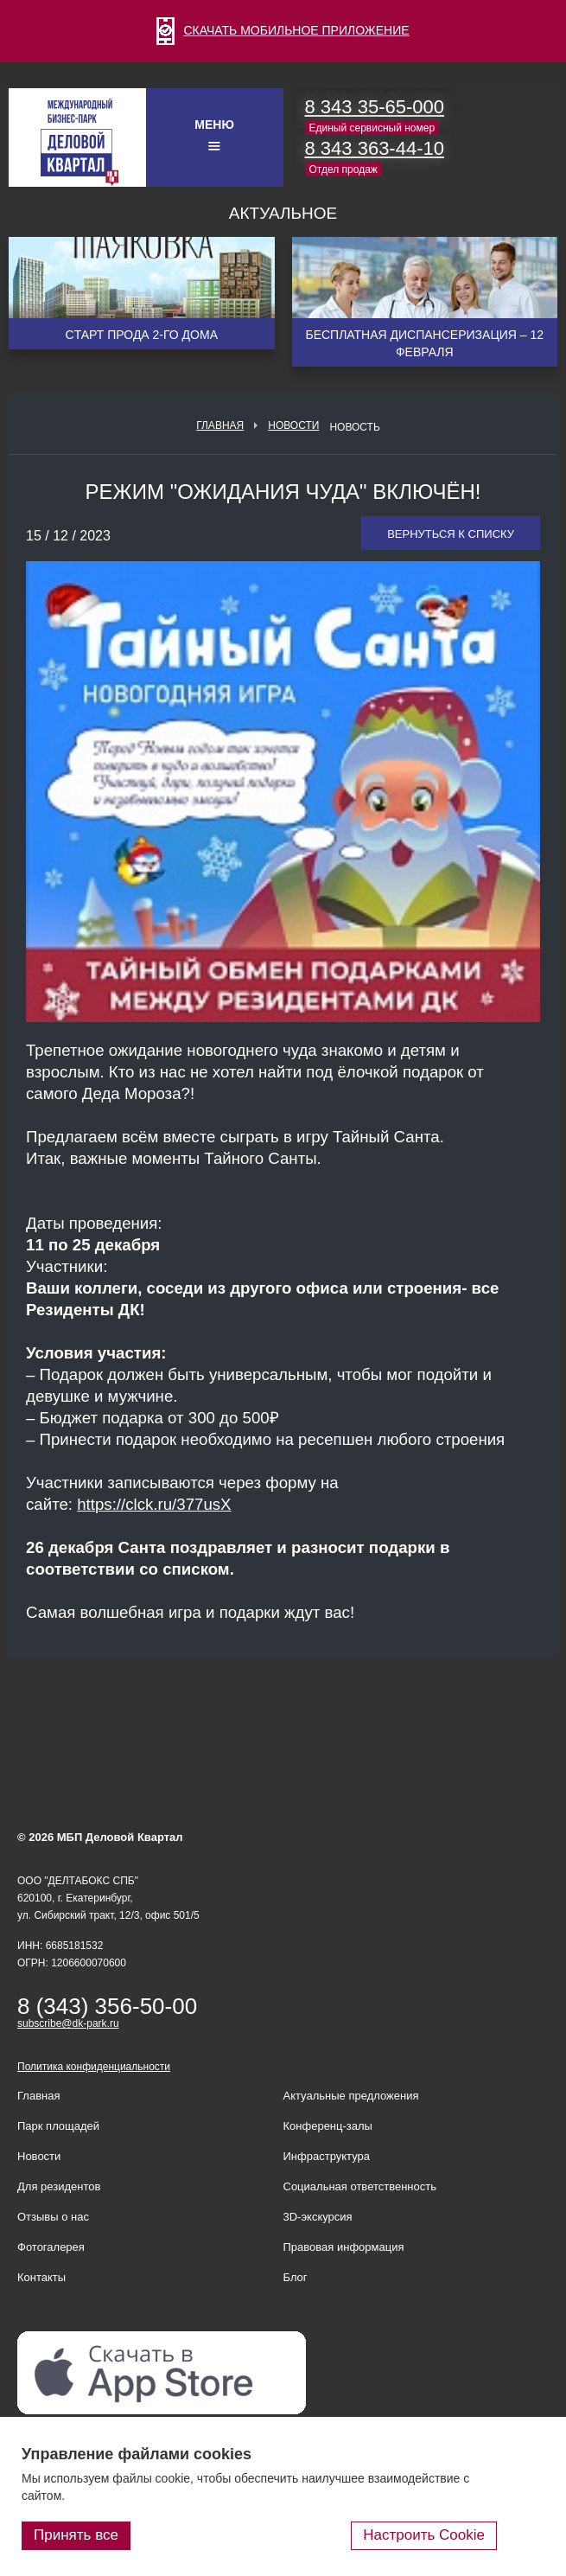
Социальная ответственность (360, 2186)
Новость (354, 427)
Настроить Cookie (424, 2535)
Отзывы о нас (53, 2216)
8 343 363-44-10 (374, 148)
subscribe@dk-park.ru (68, 2023)
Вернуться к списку (450, 533)
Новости (293, 425)
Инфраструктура (326, 2156)
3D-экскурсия (318, 2216)
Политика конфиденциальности (93, 2067)
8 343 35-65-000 (374, 107)
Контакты (41, 2277)
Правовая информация (343, 2246)
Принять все (76, 2535)
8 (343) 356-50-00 (107, 2006)
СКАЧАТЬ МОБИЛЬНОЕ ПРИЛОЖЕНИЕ (282, 30)
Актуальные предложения (351, 2095)
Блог (295, 2277)
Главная (220, 425)
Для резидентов (58, 2186)
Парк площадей (58, 2125)
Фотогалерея (51, 2246)
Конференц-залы (327, 2125)
